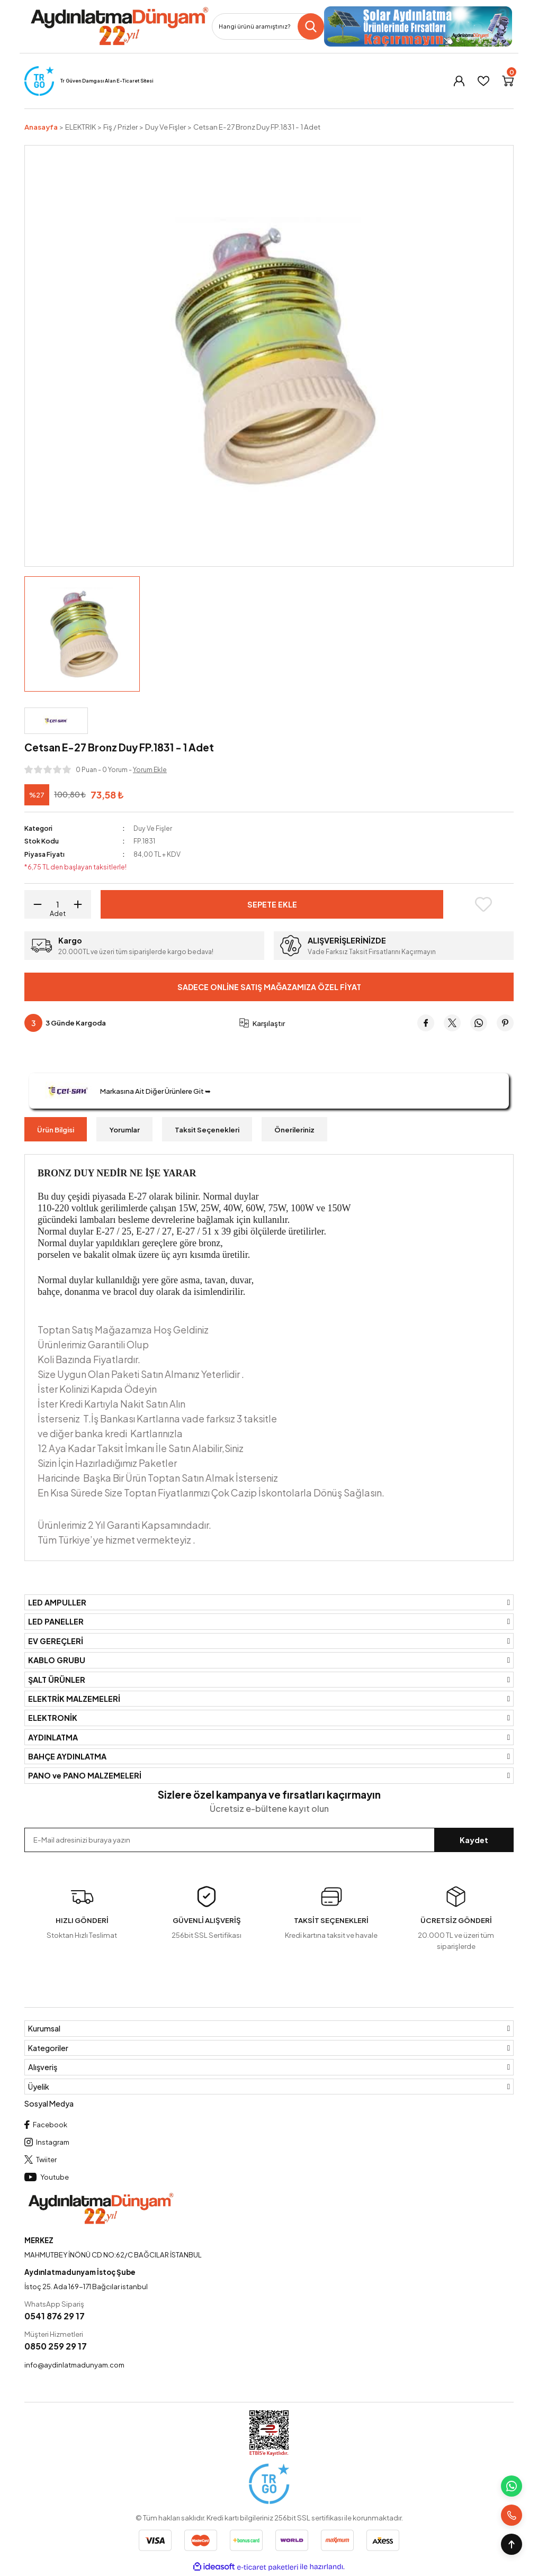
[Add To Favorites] (483, 904)
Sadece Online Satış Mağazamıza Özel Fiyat (269, 987)
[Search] (268, 26)
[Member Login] (459, 81)
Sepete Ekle (272, 904)
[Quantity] (57, 904)
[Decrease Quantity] (33, 904)
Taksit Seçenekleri (207, 1129)
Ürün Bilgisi (55, 1129)
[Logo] (119, 26)
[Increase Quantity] (81, 904)
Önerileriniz (294, 1129)
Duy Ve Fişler (153, 828)
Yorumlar (124, 1129)
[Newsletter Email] (269, 1840)
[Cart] (508, 81)
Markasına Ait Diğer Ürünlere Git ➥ (125, 1091)
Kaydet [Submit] (474, 1840)
